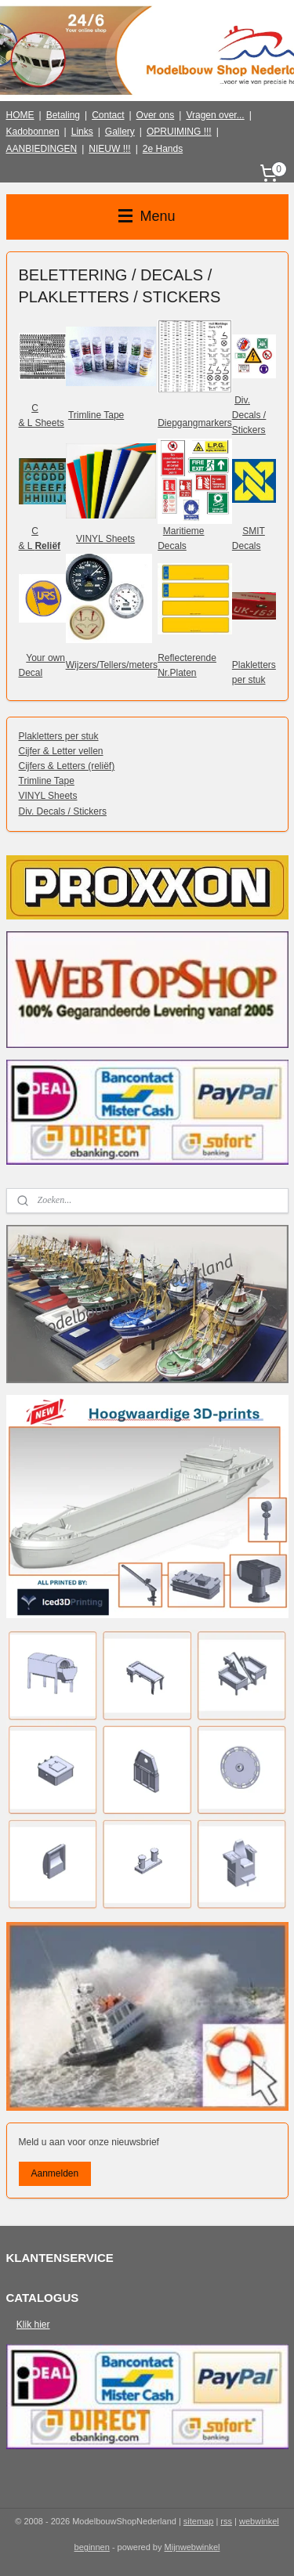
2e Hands (163, 148)
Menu (146, 216)
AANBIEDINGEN (42, 148)
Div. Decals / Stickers (63, 811)
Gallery (120, 131)
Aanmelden (54, 2173)
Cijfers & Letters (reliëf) (67, 766)
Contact (108, 115)
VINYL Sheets (48, 796)
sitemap (198, 2521)
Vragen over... (215, 115)
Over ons (155, 115)
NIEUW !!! (109, 148)
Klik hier (33, 2324)
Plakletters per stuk (59, 736)
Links (82, 131)
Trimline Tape (96, 415)
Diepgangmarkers (195, 422)
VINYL (89, 538)
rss (226, 2521)
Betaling (63, 115)
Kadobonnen (33, 131)
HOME (20, 115)
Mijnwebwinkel (192, 2547)
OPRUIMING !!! (179, 131)
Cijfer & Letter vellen (61, 751)
